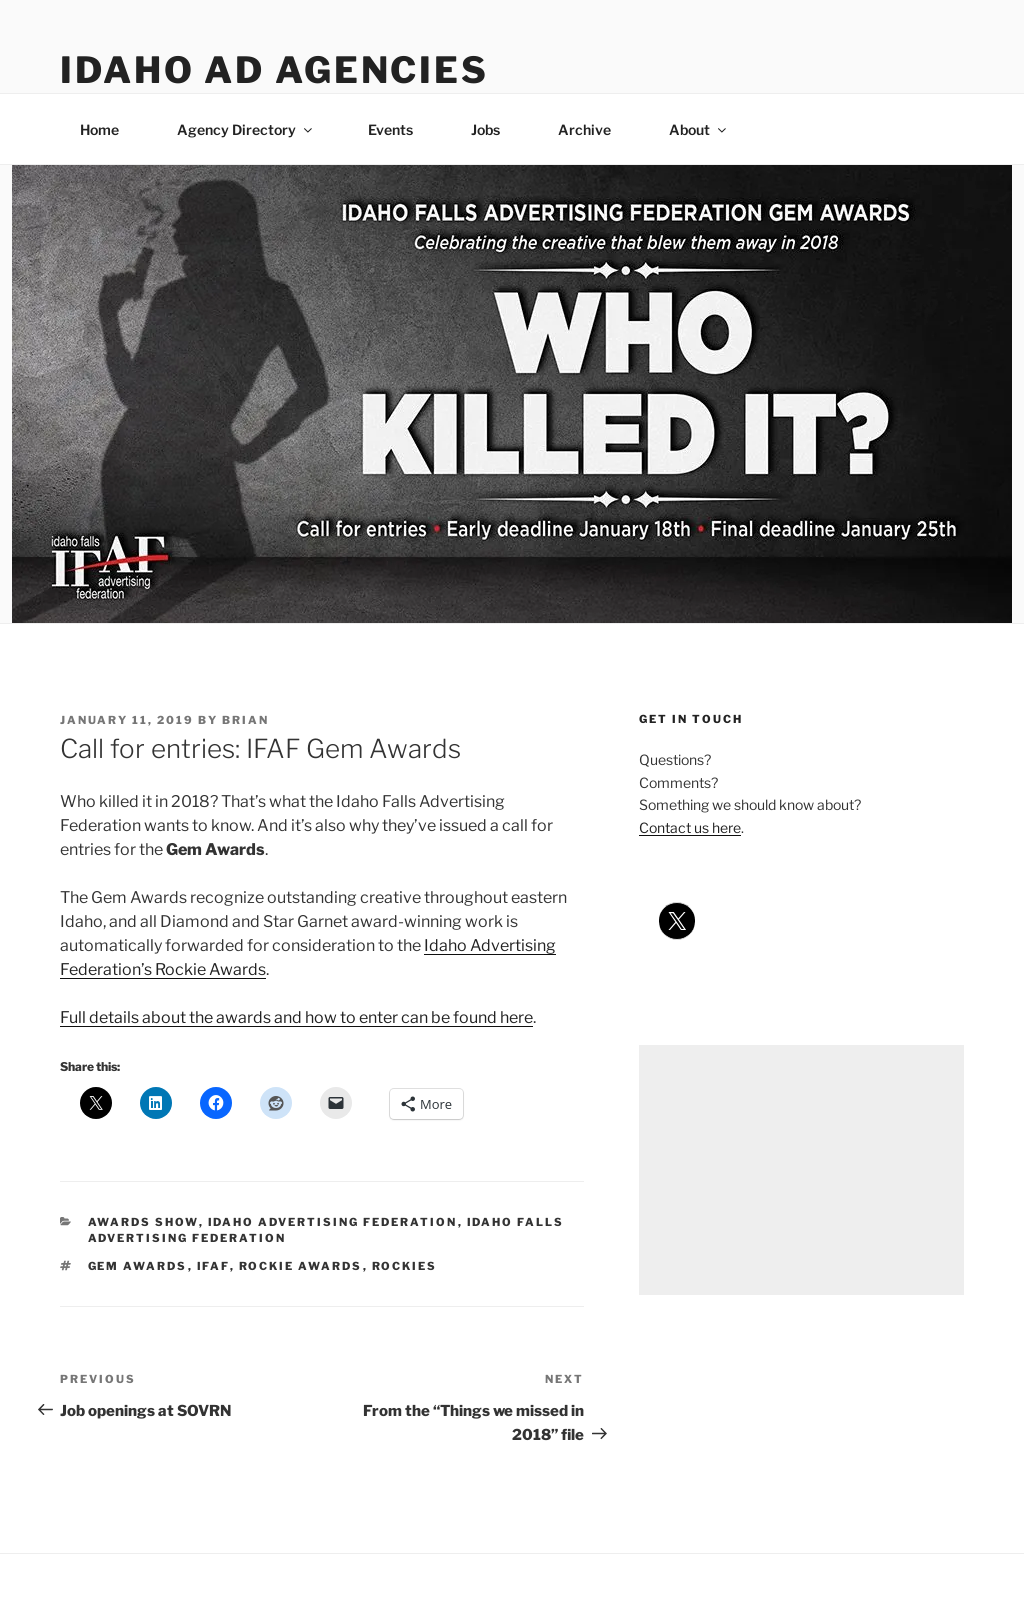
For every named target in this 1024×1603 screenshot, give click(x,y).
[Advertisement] (801, 1170)
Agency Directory (246, 129)
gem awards (138, 1266)
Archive (584, 129)
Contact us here (690, 827)
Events (390, 129)
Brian (245, 720)
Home (99, 129)
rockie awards (301, 1266)
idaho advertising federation (333, 1222)
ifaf (213, 1266)
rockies (405, 1266)
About (699, 129)
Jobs (485, 129)
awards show (143, 1222)
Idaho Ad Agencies (274, 70)
